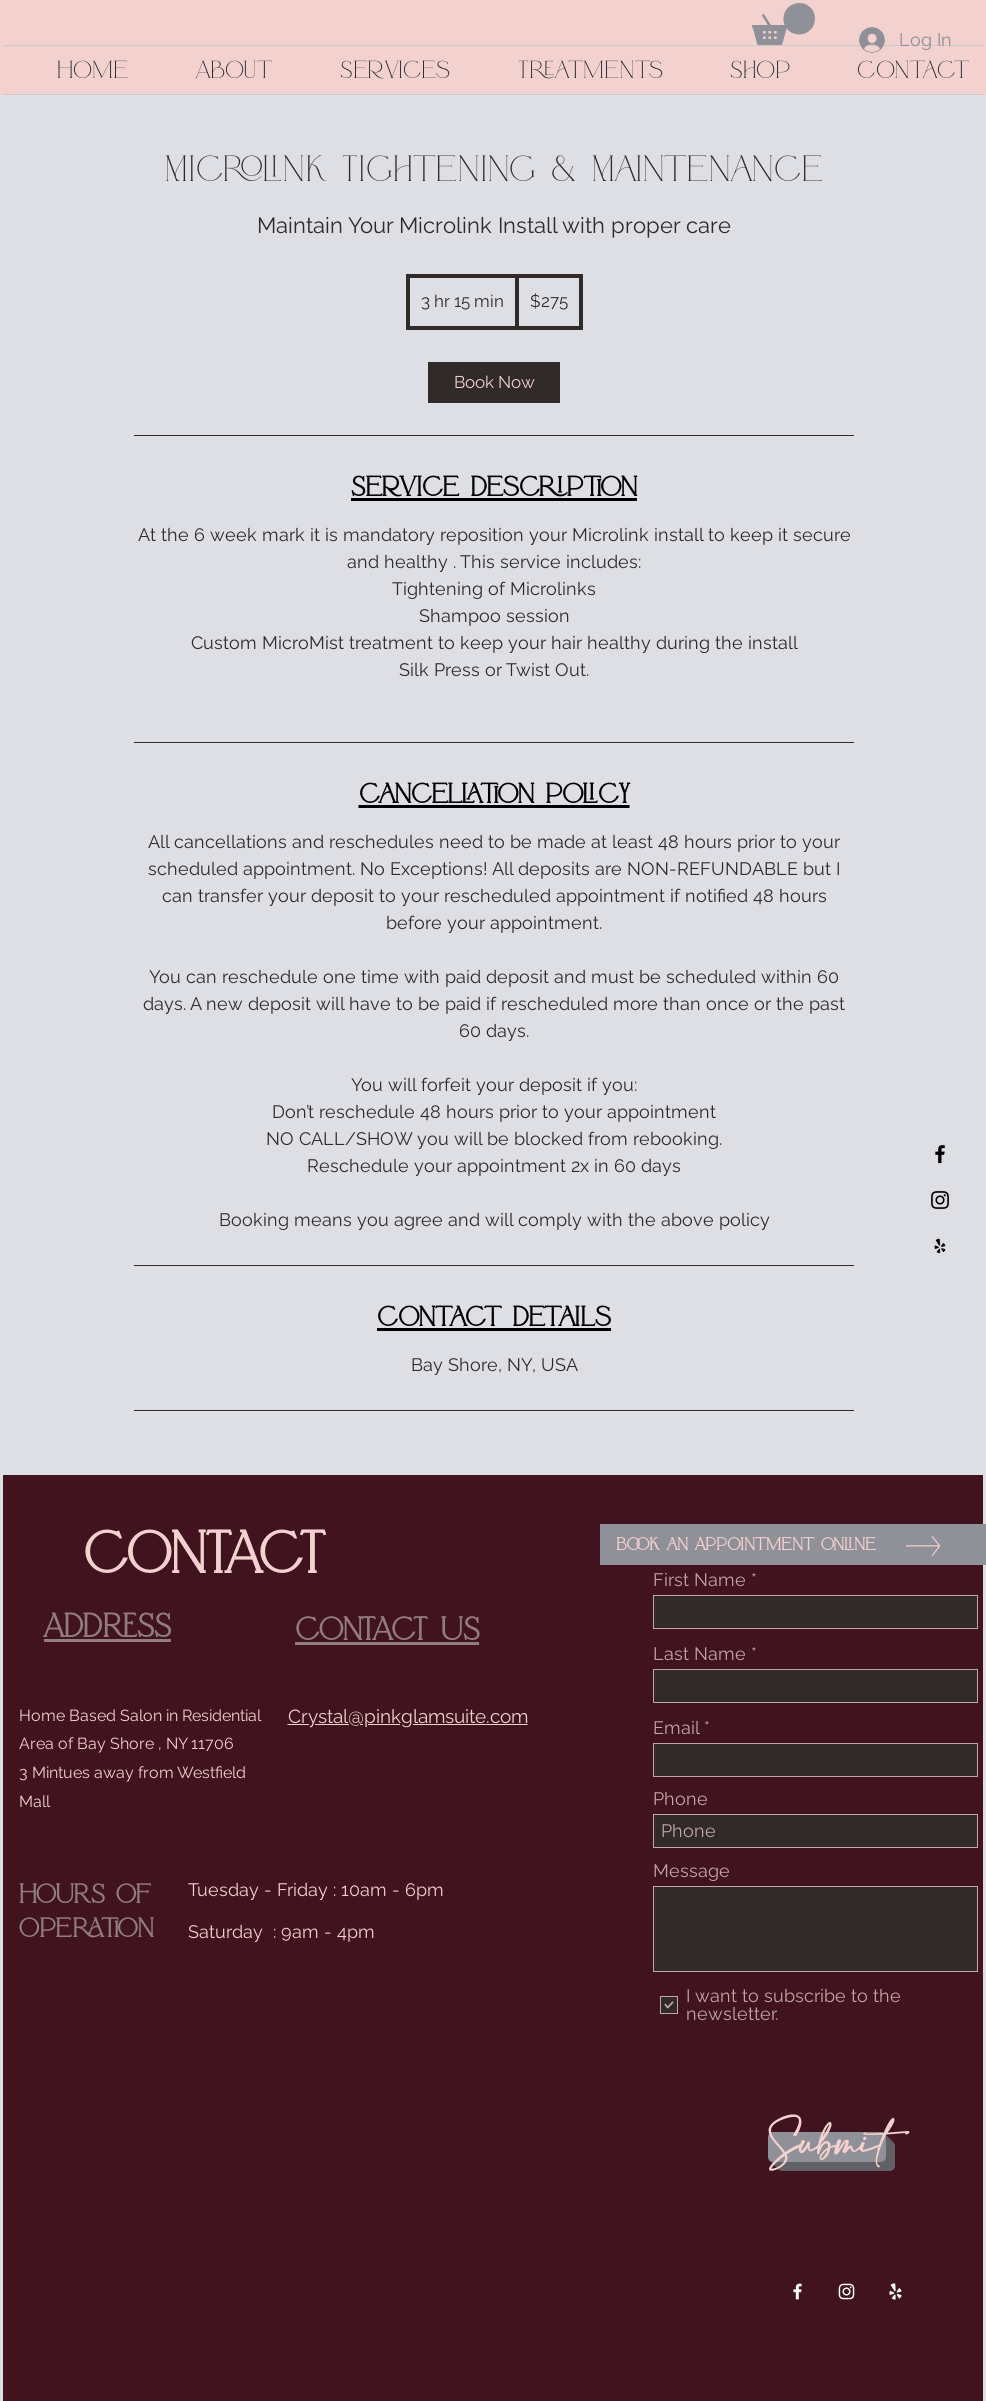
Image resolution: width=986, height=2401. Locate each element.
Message (691, 1871)
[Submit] (827, 2147)
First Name (699, 1580)
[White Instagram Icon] (846, 2291)
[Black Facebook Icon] (940, 1154)
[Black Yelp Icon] (940, 1246)
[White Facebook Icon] (797, 2291)
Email (676, 1728)
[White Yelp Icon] (895, 2291)
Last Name (699, 1654)
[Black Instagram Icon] (940, 1200)
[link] (494, 382)
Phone (680, 1799)
